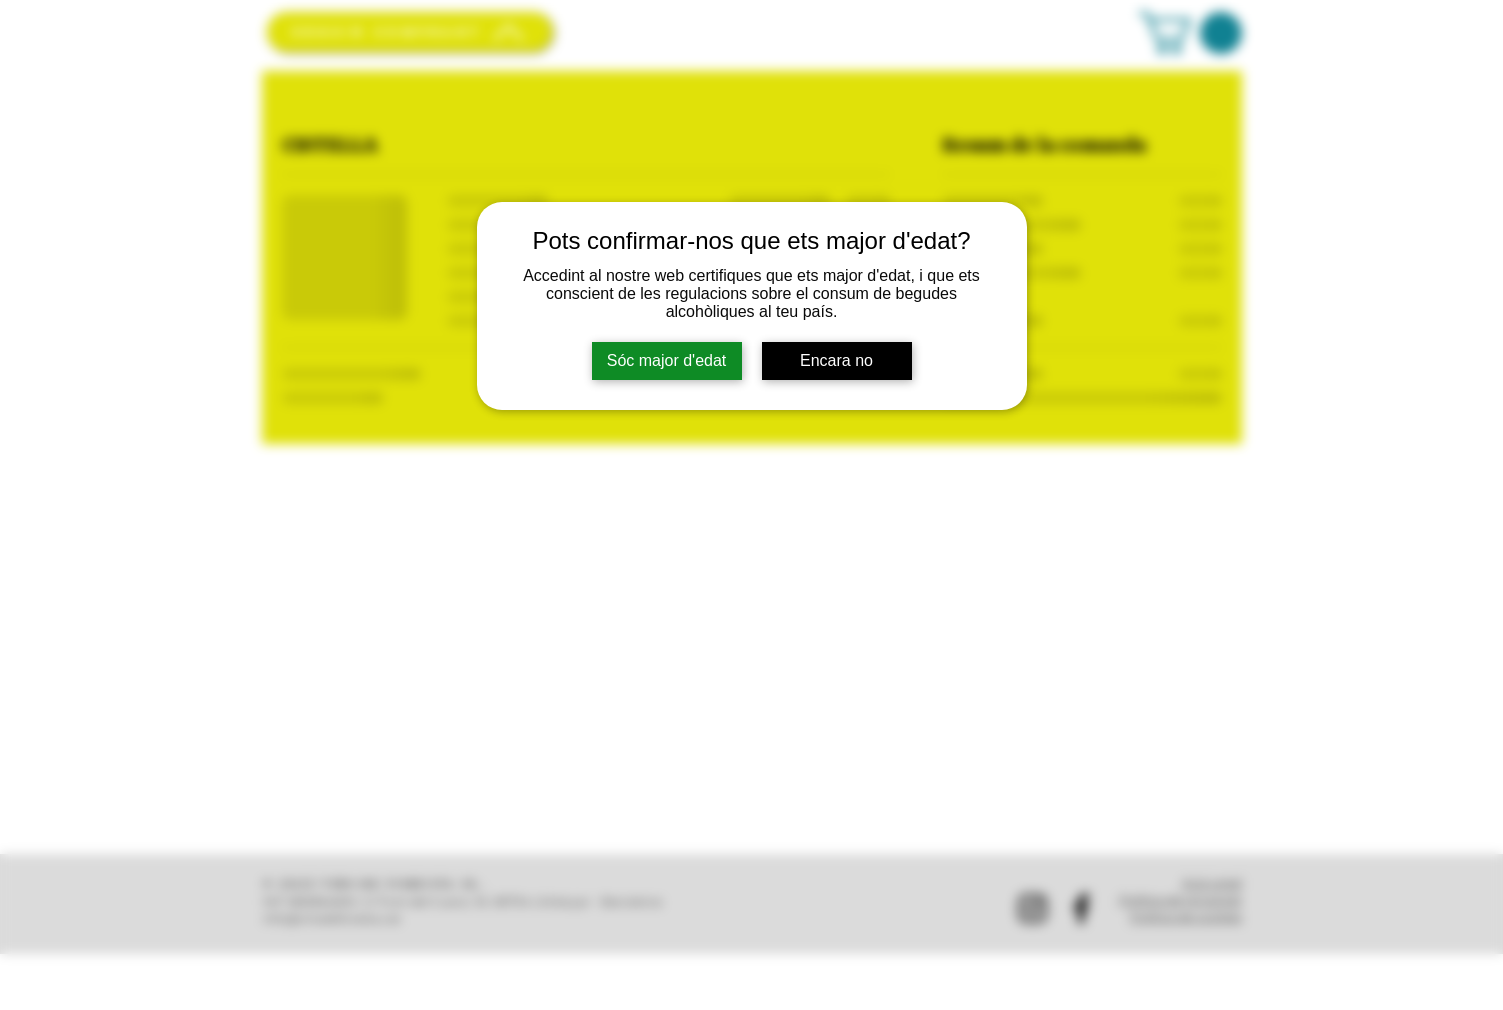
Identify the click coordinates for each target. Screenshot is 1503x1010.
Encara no (836, 360)
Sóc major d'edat (667, 360)
